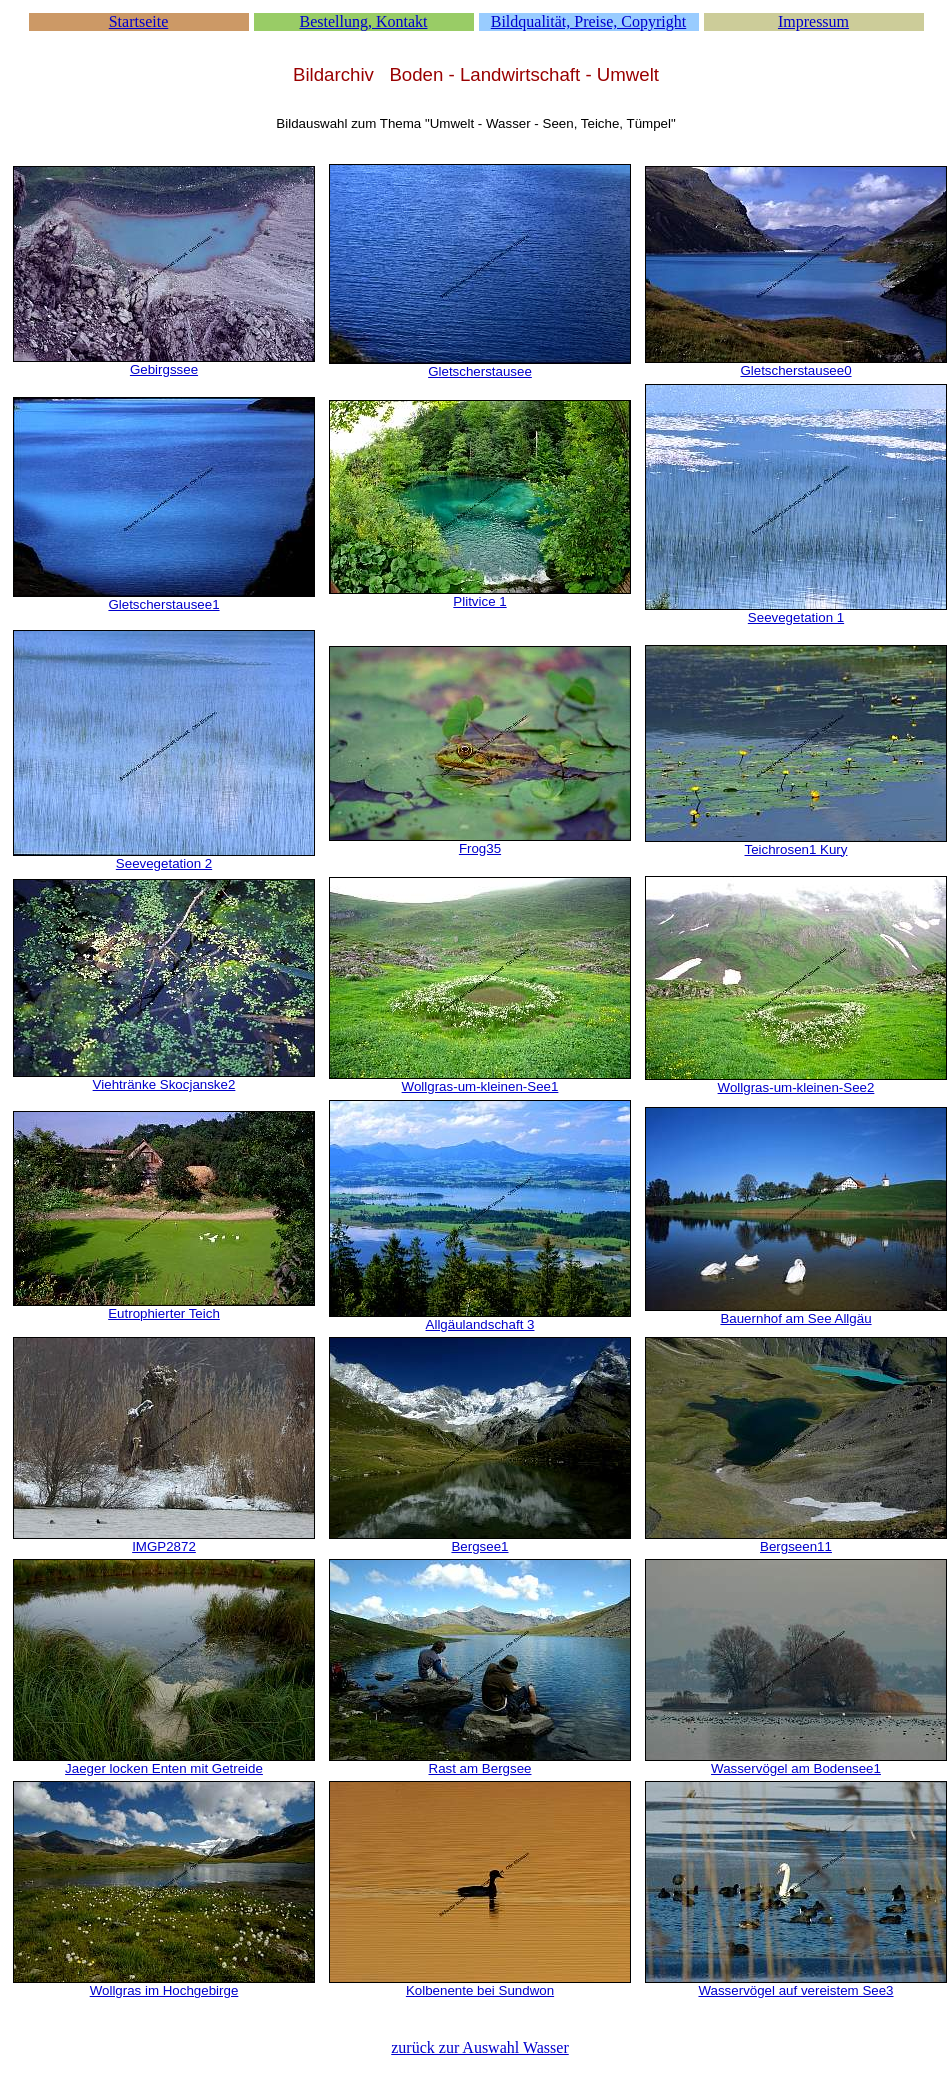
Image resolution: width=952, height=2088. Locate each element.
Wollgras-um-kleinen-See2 (796, 1087)
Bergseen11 (796, 1546)
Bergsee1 (479, 1546)
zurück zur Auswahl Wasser (479, 2047)
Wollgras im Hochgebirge (164, 1990)
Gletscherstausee (480, 371)
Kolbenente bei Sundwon (480, 1990)
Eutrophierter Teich (164, 1313)
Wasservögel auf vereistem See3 (795, 1990)
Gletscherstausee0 (795, 370)
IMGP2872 (164, 1546)
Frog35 (480, 848)
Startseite (139, 21)
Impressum (813, 21)
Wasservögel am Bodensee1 (796, 1768)
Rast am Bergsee (480, 1768)
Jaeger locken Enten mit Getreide (164, 1768)
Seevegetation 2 (164, 863)
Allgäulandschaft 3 (480, 1324)
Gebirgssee (164, 369)
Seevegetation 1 (796, 617)
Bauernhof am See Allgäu (795, 1318)
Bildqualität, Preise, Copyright (589, 21)
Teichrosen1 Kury (796, 849)
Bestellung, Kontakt (364, 21)
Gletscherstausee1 (163, 604)
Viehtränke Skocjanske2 (164, 1084)
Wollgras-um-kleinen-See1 (480, 1086)
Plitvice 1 (479, 601)
